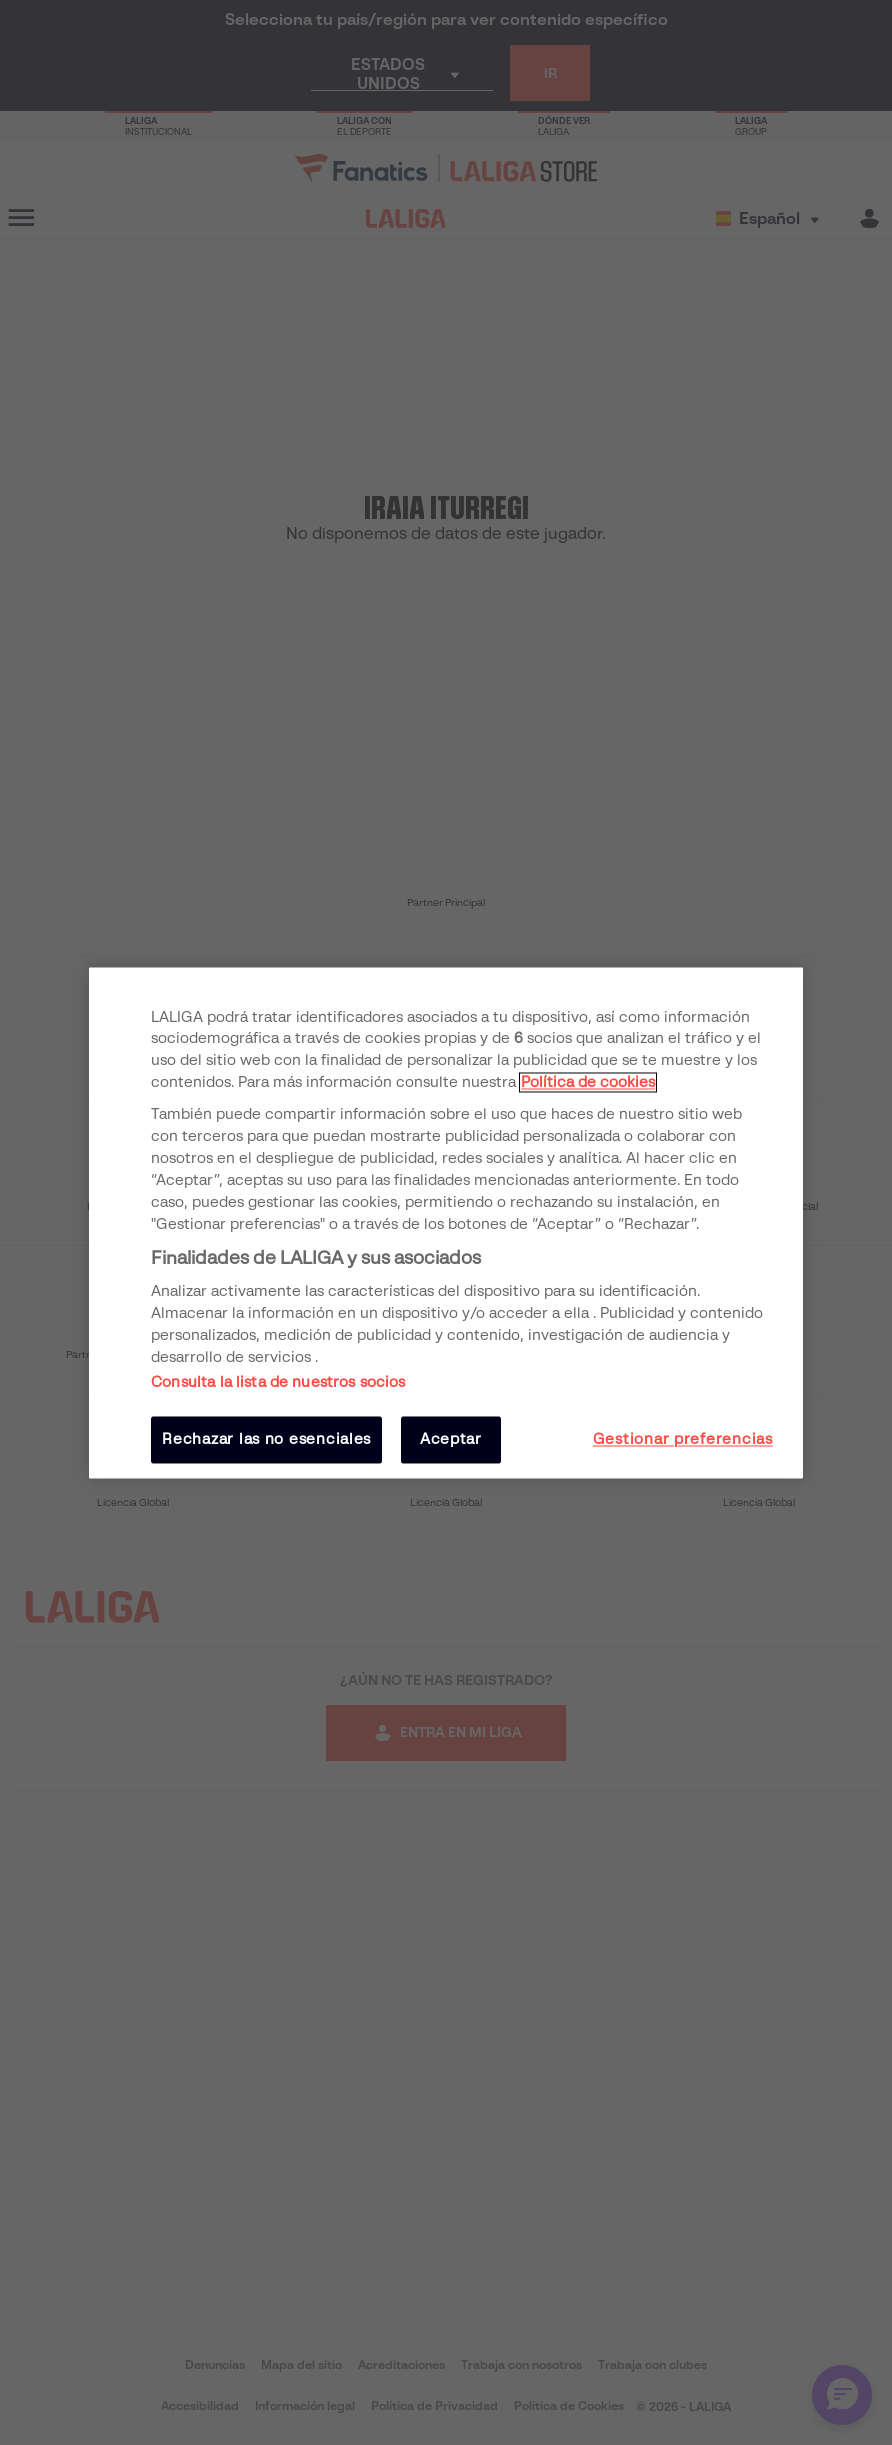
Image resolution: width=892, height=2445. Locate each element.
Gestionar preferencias (683, 1440)
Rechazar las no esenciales (266, 1440)
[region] (446, 1222)
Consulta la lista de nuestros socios (278, 1383)
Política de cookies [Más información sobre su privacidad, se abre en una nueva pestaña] (588, 1083)
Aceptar (451, 1440)
